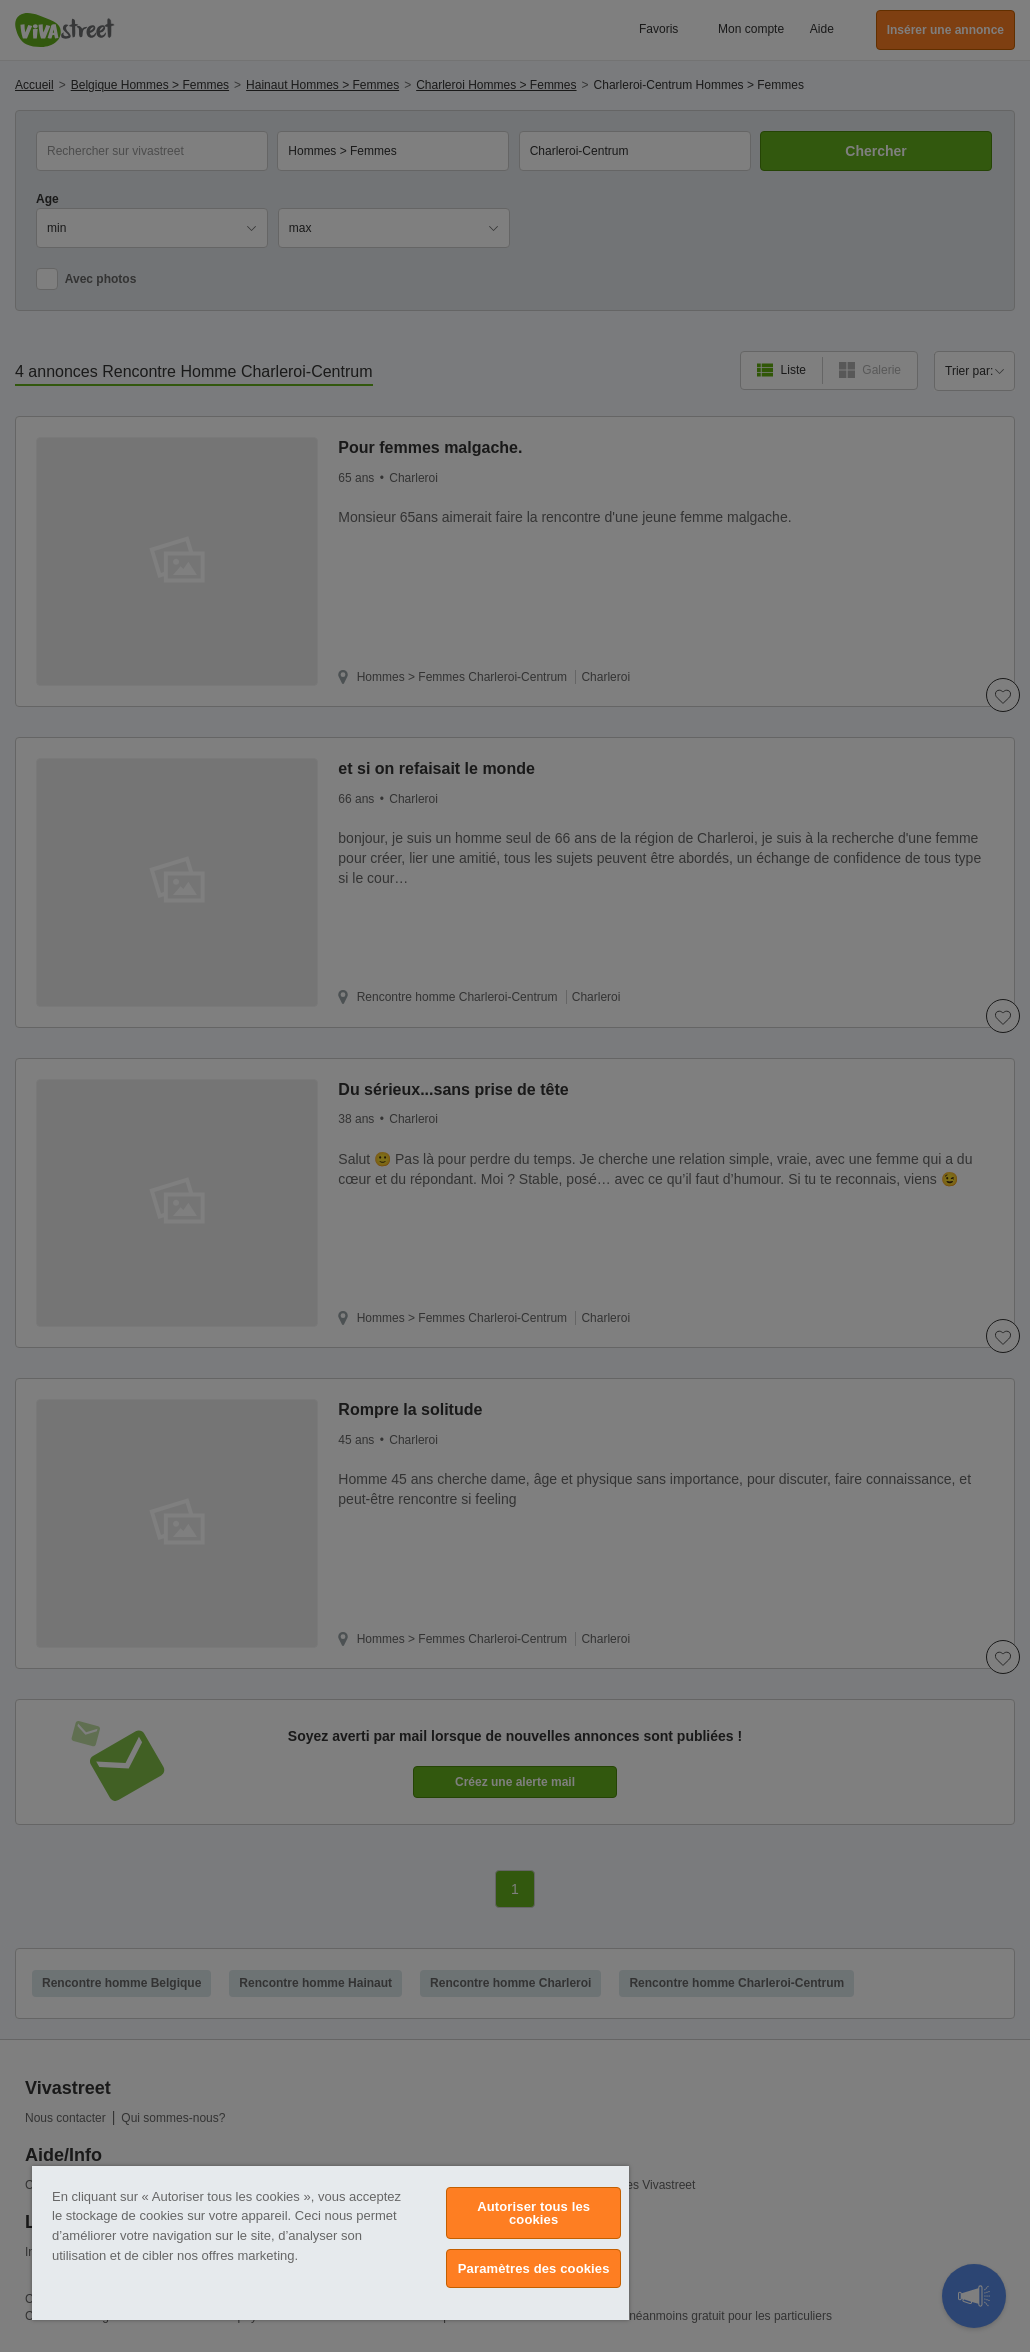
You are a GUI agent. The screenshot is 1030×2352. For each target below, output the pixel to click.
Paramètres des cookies (534, 2268)
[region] (330, 2243)
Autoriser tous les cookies (533, 2213)
